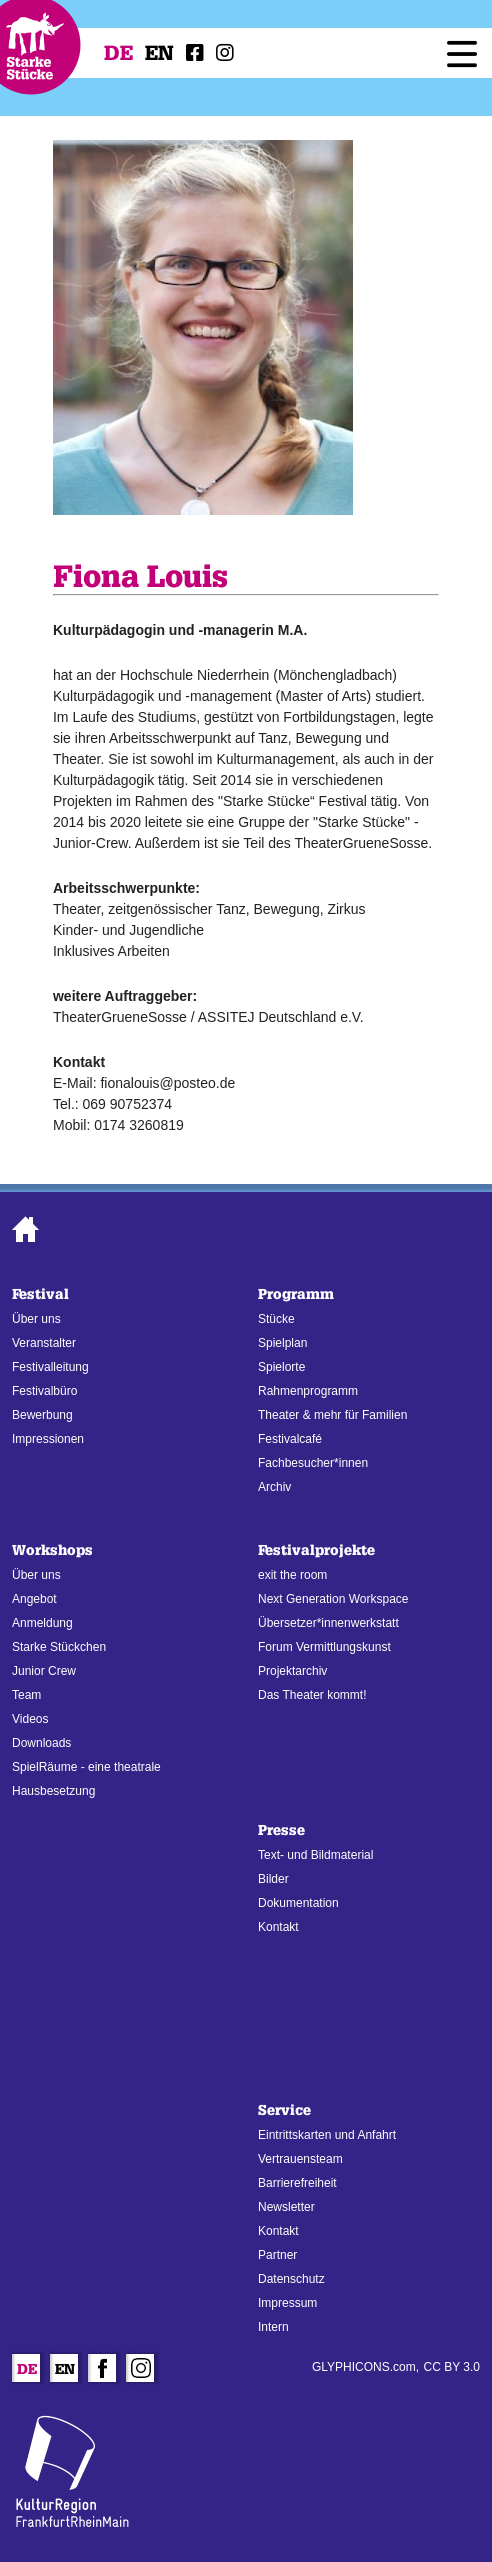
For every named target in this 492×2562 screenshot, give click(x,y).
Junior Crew (44, 1671)
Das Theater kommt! (312, 1695)
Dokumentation (298, 1903)
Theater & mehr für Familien (332, 1415)
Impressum (287, 2303)
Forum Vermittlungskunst (324, 1647)
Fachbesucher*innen (313, 1463)
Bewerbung (42, 1415)
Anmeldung (42, 1623)
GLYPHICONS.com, (365, 2367)
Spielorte (281, 1367)
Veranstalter (44, 1343)
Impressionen (48, 1439)
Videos (30, 1719)
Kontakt (278, 1927)
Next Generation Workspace (333, 1599)
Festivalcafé (290, 1439)
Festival (40, 1294)
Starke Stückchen (59, 1647)
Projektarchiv (292, 1671)
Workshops (52, 1550)
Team (26, 1695)
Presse (281, 1830)
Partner (277, 2255)
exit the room (292, 1575)
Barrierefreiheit (297, 2183)
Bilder (273, 1879)
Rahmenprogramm (308, 1391)
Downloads (41, 1743)
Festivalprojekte (316, 1550)
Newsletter (286, 2207)
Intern (273, 2327)
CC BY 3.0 (452, 2367)
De (118, 53)
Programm (296, 1294)
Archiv (274, 1487)
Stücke (276, 1319)
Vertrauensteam (300, 2159)
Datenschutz (291, 2279)
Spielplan (282, 1343)
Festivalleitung (50, 1367)
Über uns (36, 1319)
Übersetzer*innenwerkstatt (328, 1623)
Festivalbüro (44, 1391)
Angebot (34, 1599)
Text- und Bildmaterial (315, 1855)
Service (284, 2110)
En (159, 53)
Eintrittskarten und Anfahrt (327, 2135)
